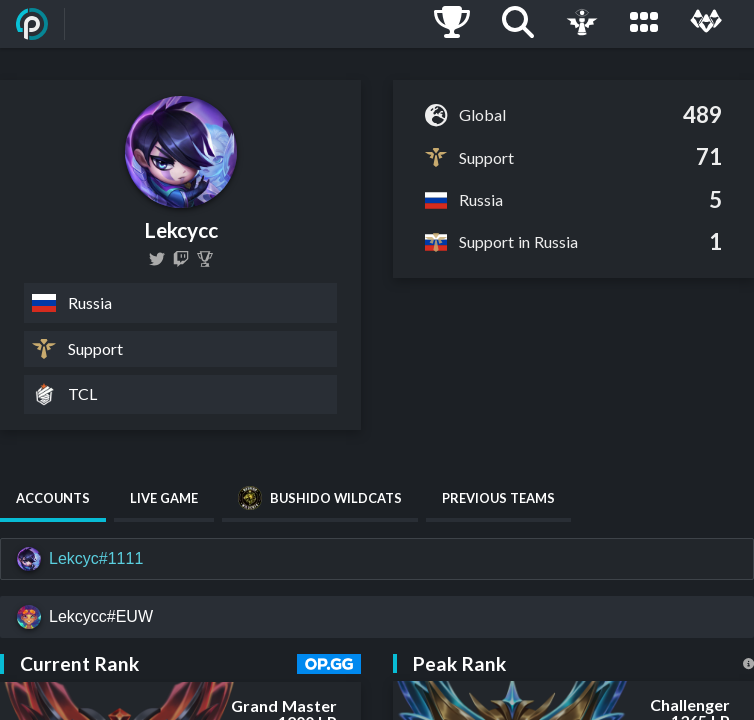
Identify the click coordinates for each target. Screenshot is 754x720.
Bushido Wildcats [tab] (320, 498)
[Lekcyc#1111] (377, 559)
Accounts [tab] (53, 498)
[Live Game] (582, 24)
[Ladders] (452, 24)
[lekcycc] (157, 259)
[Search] (518, 24)
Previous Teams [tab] (498, 498)
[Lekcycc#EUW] (377, 617)
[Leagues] (644, 24)
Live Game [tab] (164, 498)
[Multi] (706, 24)
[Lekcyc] (205, 259)
